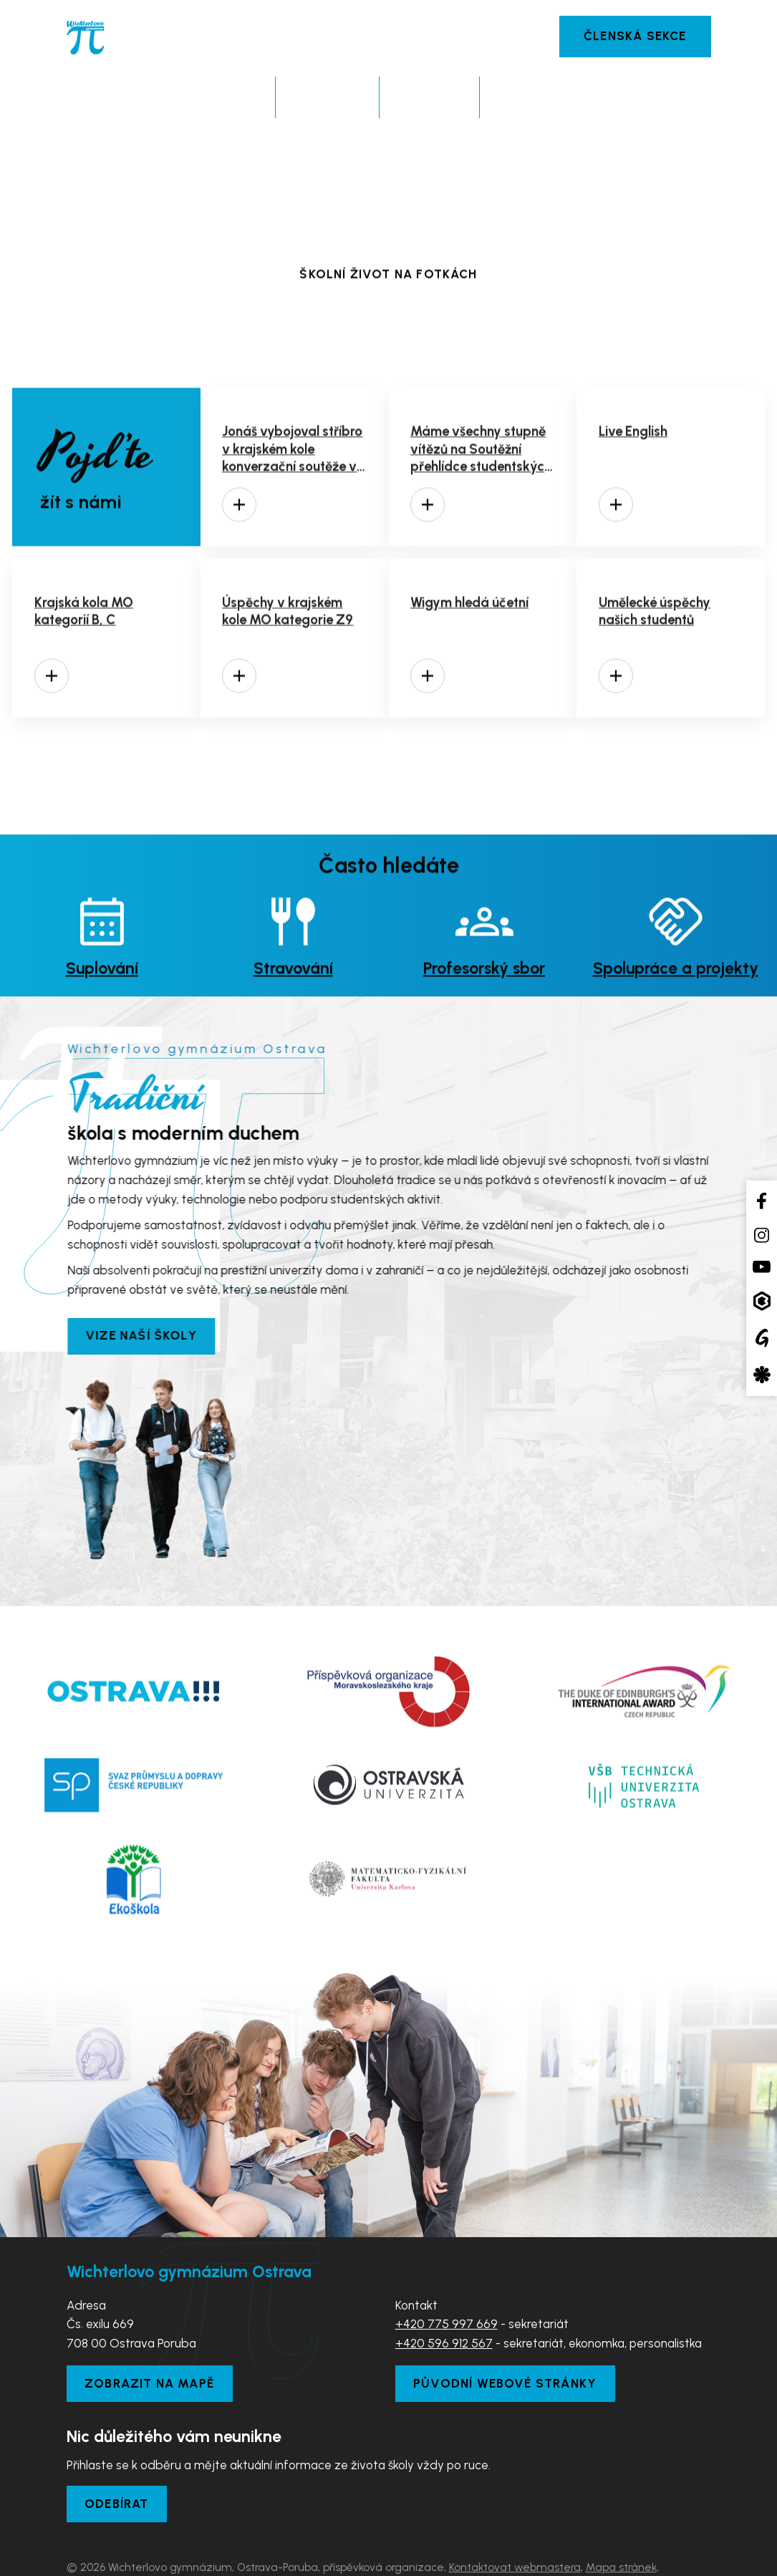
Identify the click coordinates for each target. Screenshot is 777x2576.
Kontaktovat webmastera (515, 2517)
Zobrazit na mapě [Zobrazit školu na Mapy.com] (149, 2333)
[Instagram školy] (762, 1234)
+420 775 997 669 (446, 2274)
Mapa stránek (621, 2517)
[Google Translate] (762, 1338)
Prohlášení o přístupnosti (128, 2536)
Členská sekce (635, 36)
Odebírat (117, 2453)
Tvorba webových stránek (199, 2555)
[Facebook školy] (762, 1201)
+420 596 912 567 (444, 2293)
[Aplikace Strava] (762, 1374)
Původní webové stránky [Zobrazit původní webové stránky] (505, 2333)
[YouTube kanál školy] (762, 1267)
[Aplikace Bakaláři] (762, 1300)
